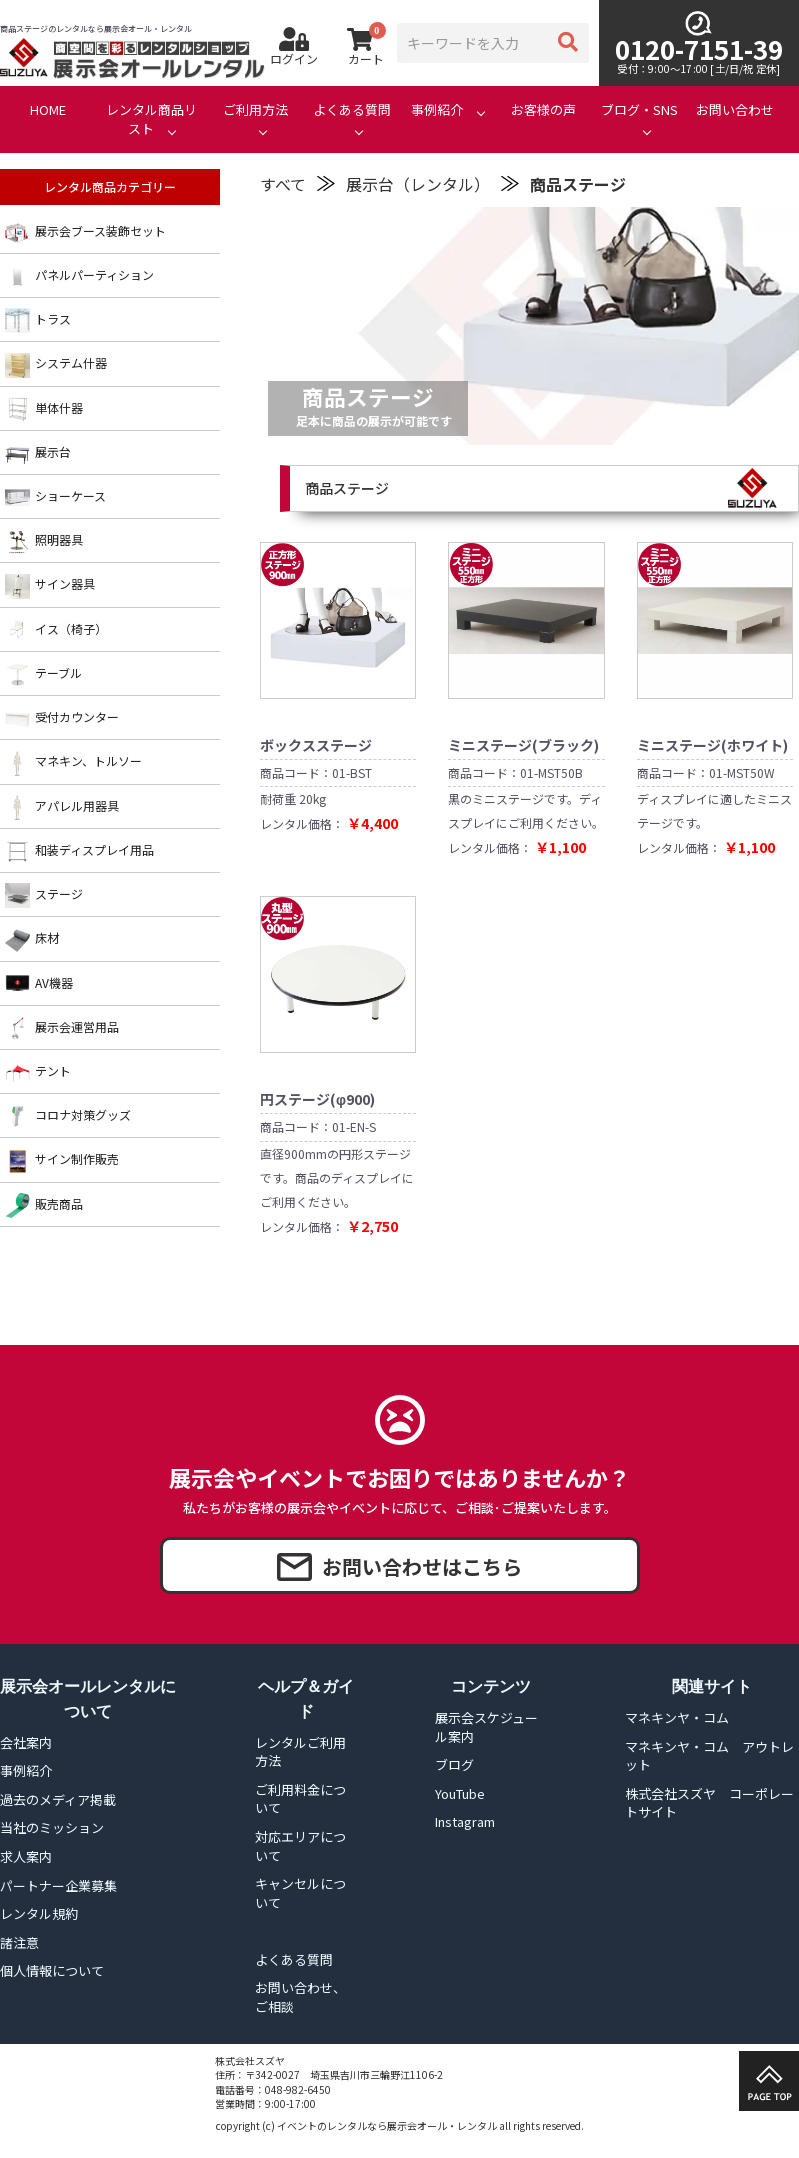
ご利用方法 (255, 110)
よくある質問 (352, 110)
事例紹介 (437, 110)
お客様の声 (543, 110)
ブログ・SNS (639, 110)
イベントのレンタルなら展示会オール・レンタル (387, 2125)
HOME (48, 110)
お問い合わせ (735, 110)
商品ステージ (578, 184)
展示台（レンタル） (418, 184)
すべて (283, 184)
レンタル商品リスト (151, 119)
